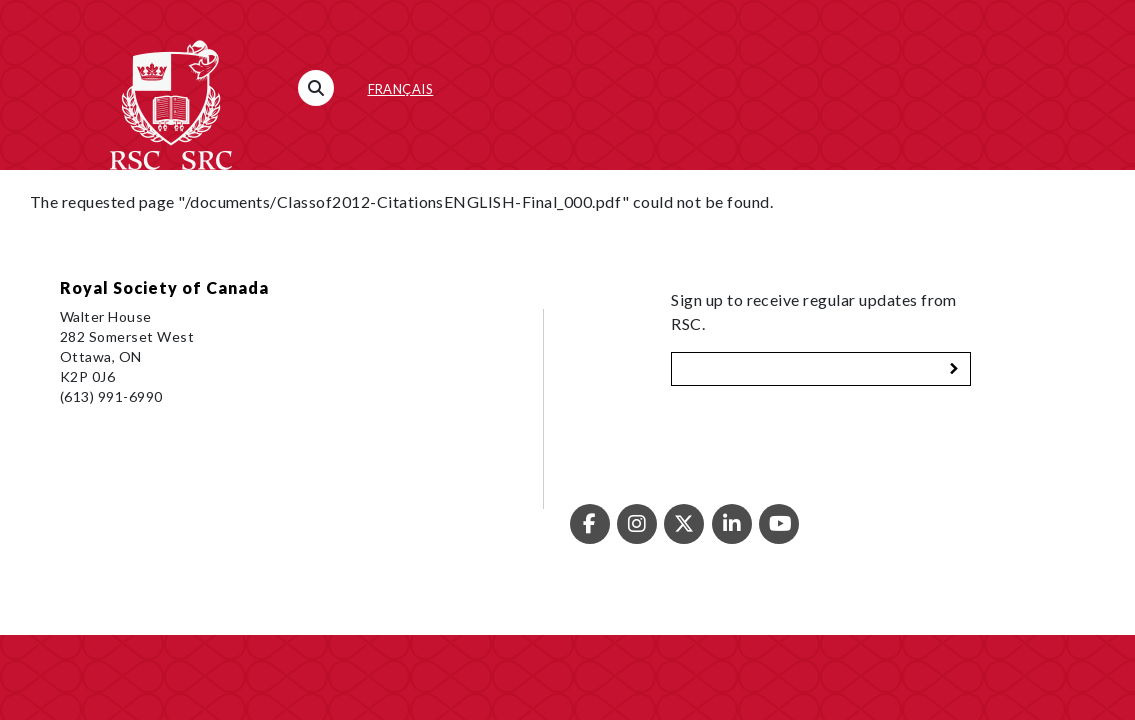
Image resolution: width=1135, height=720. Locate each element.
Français (401, 89)
